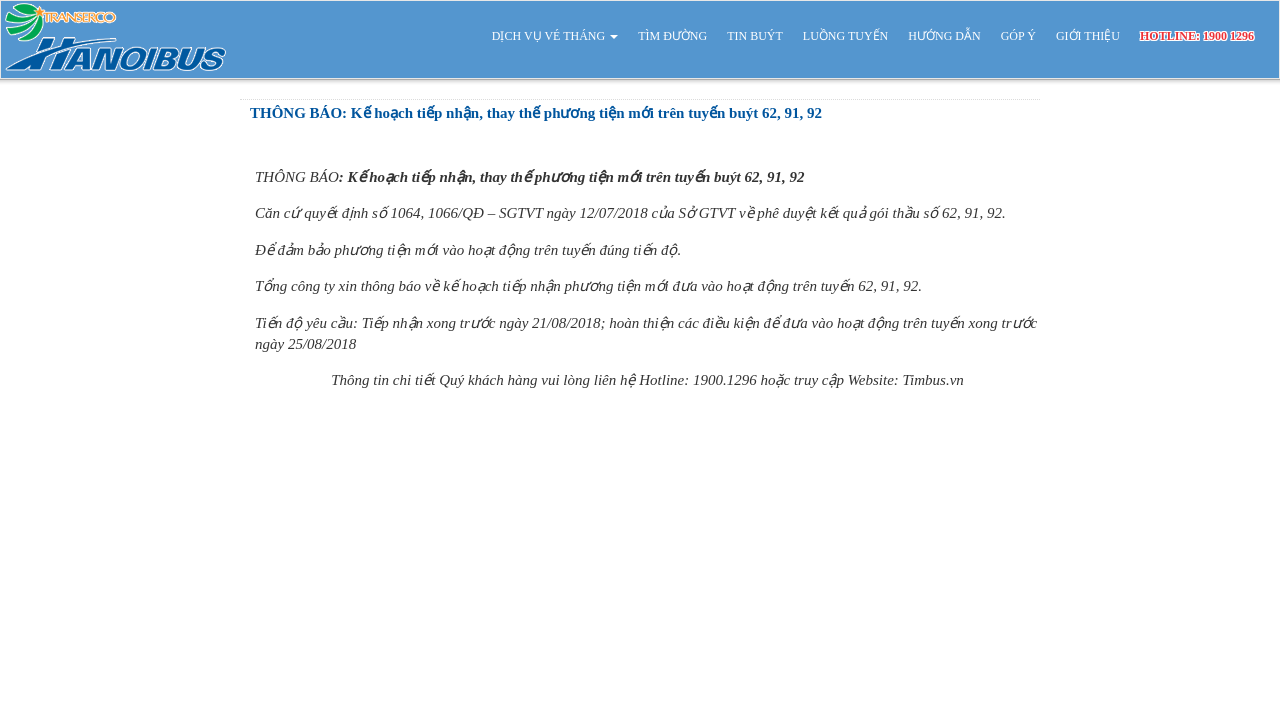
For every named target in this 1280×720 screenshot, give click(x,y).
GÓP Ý (1018, 36)
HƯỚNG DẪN (944, 36)
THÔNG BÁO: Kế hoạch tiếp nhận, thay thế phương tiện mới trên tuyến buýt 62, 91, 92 (536, 113)
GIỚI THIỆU (1088, 36)
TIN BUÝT (755, 36)
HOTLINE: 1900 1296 (1197, 36)
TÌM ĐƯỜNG (672, 36)
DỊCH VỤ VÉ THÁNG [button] (555, 36)
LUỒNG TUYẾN (845, 36)
